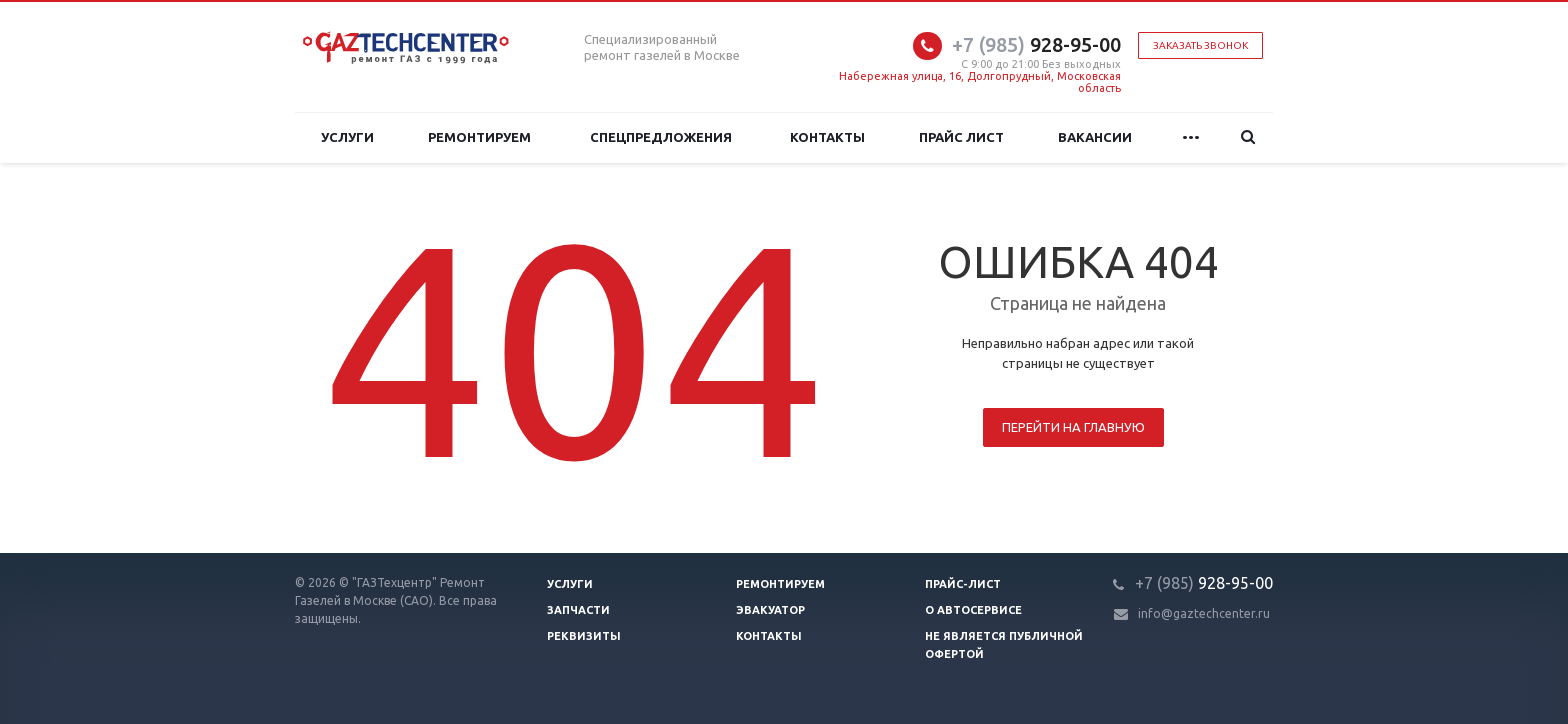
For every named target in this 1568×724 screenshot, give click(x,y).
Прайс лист (961, 137)
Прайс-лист (963, 584)
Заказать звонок (1200, 45)
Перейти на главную (1073, 427)
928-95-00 (1036, 44)
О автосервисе (973, 610)
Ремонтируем (479, 137)
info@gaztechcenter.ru (1204, 613)
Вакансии (1095, 137)
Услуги (347, 137)
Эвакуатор (770, 610)
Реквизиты (584, 636)
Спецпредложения (661, 137)
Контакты (827, 137)
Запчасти (578, 610)
